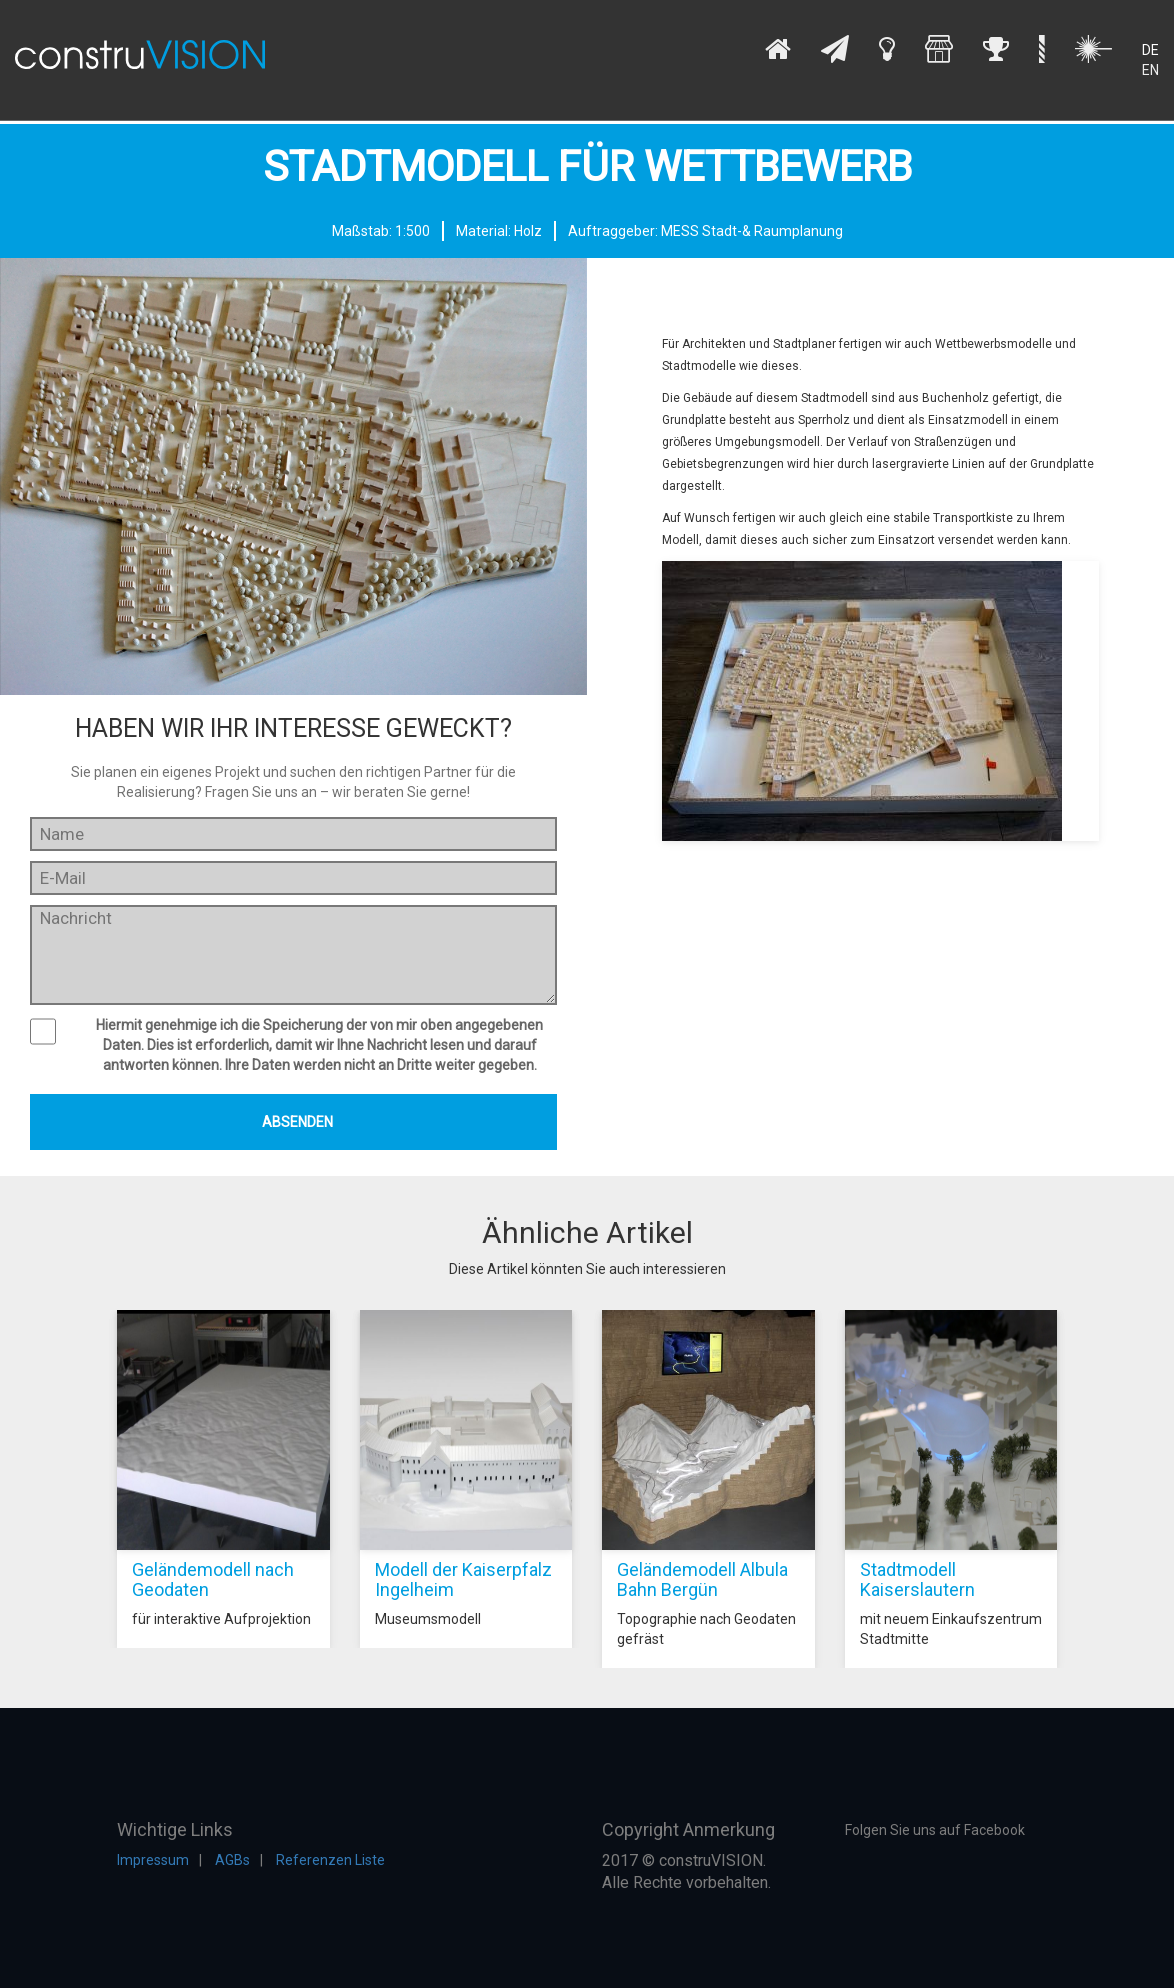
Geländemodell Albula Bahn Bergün (702, 1579)
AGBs (232, 1860)
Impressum (153, 1860)
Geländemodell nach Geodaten (213, 1579)
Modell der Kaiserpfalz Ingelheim (463, 1579)
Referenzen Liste (330, 1860)
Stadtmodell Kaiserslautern (917, 1579)
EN (1150, 70)
